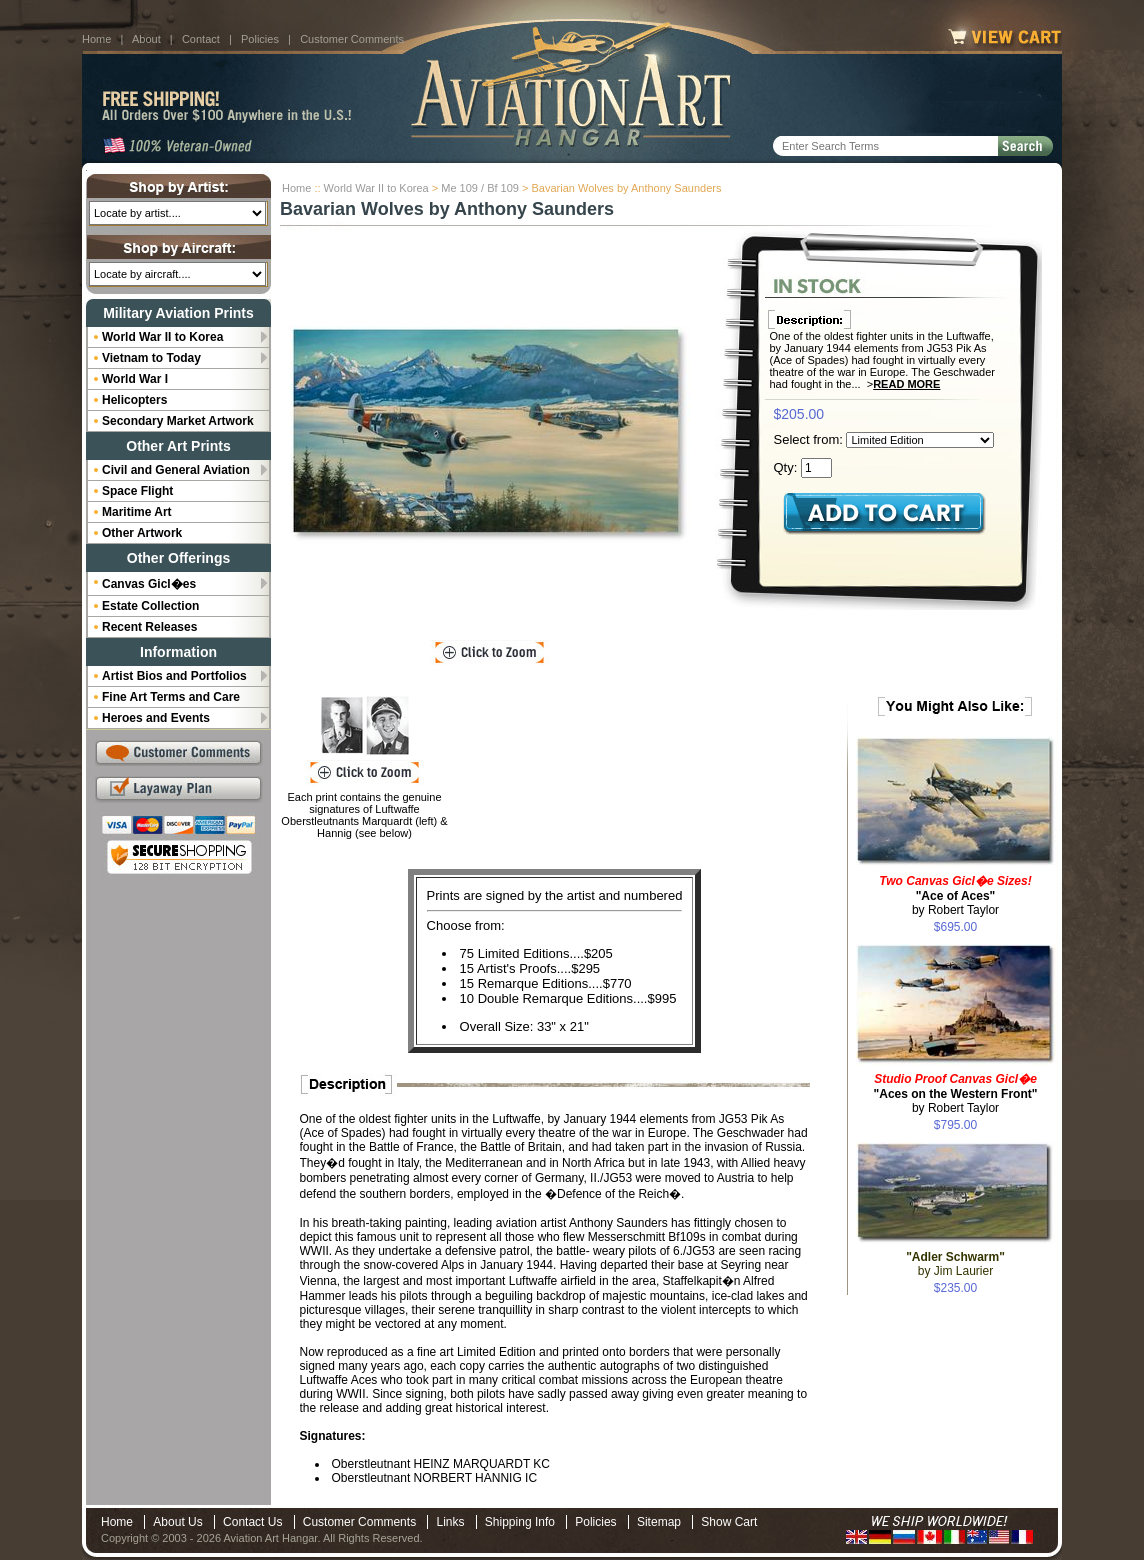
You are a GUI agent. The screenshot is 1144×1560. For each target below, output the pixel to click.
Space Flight (137, 491)
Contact (201, 39)
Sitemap (659, 1522)
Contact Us (252, 1522)
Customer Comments (352, 39)
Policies (260, 39)
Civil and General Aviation (176, 470)
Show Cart (729, 1522)
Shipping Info (520, 1522)
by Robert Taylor (955, 895)
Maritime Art (137, 512)
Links (450, 1522)
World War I (135, 379)
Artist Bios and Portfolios (174, 676)
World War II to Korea (376, 188)
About (146, 39)
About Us (177, 1522)
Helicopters (134, 400)
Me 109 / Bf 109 (480, 188)
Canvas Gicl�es (149, 584)
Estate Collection (150, 606)
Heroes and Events (156, 718)
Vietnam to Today (151, 358)
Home (96, 39)
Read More (906, 384)
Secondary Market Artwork (178, 421)
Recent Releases (149, 627)
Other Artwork (142, 533)
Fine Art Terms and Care (171, 697)
